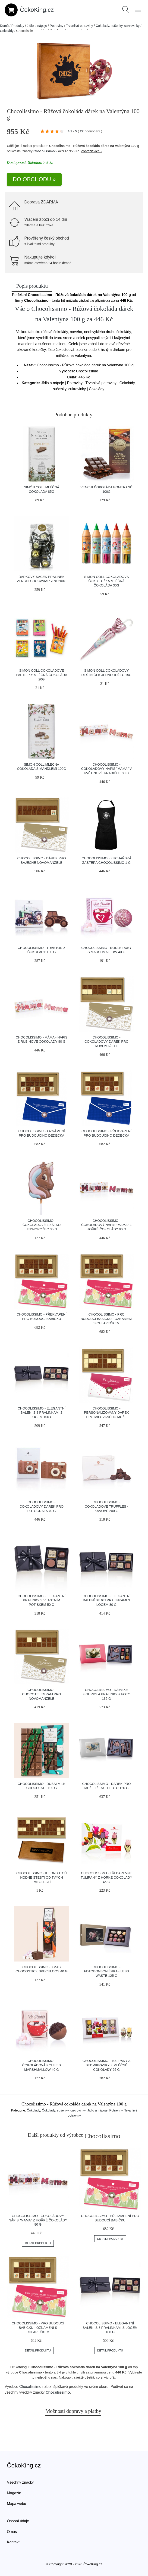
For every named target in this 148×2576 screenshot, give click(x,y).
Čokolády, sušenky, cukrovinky (117, 26)
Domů (4, 26)
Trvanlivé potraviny (79, 26)
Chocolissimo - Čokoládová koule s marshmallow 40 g (41, 2065)
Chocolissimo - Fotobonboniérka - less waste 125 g (106, 1971)
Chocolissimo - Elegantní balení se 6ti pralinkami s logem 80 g (106, 1600)
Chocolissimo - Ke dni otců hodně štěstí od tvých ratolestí (41, 1877)
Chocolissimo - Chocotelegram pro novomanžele (41, 1694)
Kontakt (13, 2542)
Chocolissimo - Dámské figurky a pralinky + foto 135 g (106, 1694)
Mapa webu (16, 2504)
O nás (12, 2532)
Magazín (14, 2493)
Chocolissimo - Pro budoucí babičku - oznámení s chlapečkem (106, 1319)
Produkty (17, 26)
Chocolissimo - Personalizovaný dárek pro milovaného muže (106, 1413)
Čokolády (6, 31)
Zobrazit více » (91, 151)
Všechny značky (20, 2482)
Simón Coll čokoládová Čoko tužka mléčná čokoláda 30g (106, 581)
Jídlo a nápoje (37, 26)
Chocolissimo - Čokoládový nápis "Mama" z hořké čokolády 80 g (106, 1225)
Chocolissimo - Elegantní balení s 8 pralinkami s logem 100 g (41, 1413)
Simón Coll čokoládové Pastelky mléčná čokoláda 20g (41, 675)
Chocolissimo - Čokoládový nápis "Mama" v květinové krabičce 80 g (106, 769)
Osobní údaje (18, 2521)
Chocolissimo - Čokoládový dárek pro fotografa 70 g (42, 1506)
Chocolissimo (44, 151)
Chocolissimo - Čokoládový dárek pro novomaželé (107, 1041)
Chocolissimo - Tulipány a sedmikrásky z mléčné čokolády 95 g (106, 2065)
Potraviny (56, 26)
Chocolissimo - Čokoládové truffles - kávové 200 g (106, 1506)
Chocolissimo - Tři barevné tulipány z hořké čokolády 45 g (106, 1877)
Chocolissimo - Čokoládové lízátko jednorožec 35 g (41, 1225)
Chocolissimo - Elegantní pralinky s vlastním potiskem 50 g (41, 1600)
